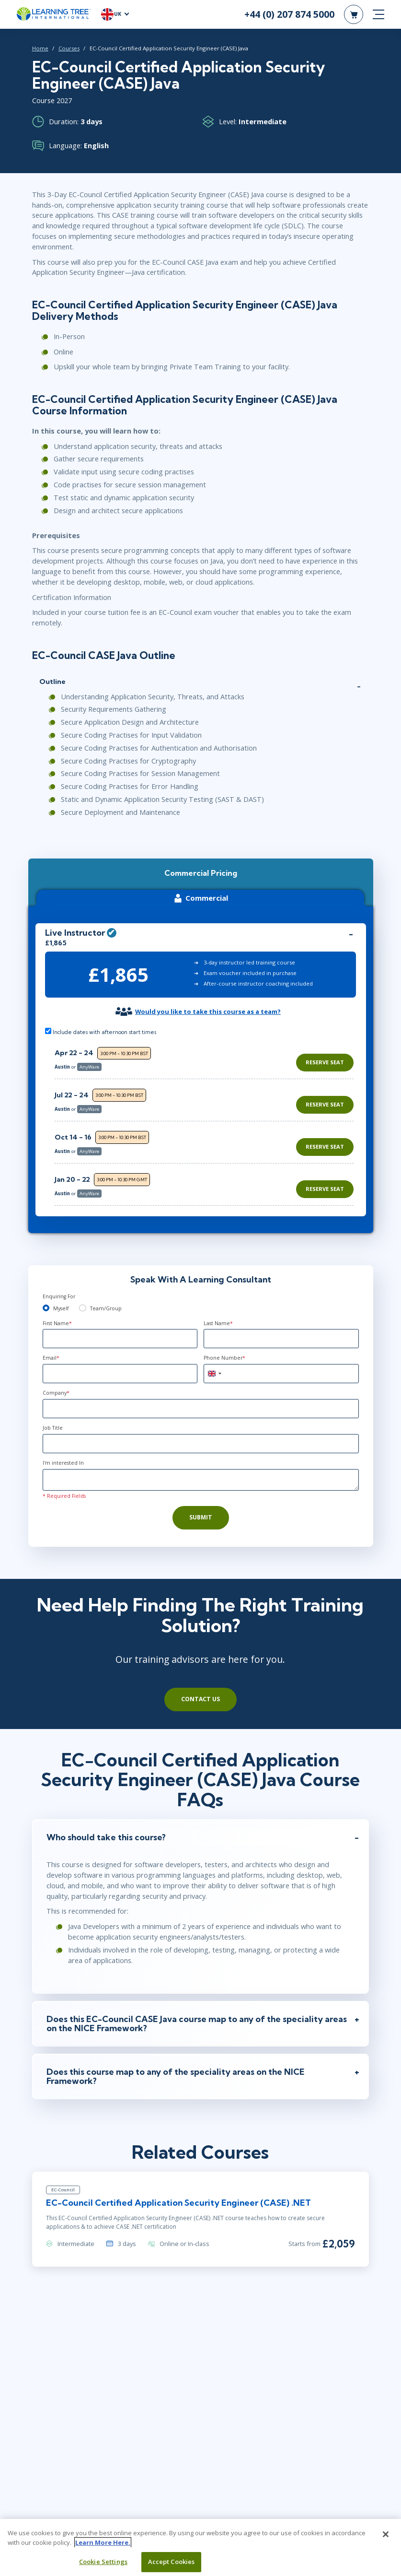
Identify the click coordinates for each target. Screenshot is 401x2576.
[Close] (385, 2539)
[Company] (201, 1397)
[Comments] (201, 1469)
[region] (206, 1111)
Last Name (218, 1311)
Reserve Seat (325, 1051)
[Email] (120, 1362)
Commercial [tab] (200, 887)
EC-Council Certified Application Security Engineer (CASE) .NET (175, 2184)
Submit (200, 1506)
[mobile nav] (378, 14)
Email (51, 1346)
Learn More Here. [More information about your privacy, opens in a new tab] (102, 2547)
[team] (82, 1296)
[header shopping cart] (353, 14)
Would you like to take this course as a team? (208, 1000)
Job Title (53, 1416)
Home (36, 48)
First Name (57, 1311)
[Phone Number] (281, 1362)
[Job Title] (201, 1432)
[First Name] (120, 1327)
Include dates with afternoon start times (100, 1019)
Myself (61, 1297)
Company (56, 1381)
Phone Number (224, 1346)
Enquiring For (59, 1285)
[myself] (46, 1296)
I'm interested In (63, 1451)
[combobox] (214, 1362)
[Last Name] (281, 1327)
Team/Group (106, 1297)
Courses (65, 48)
